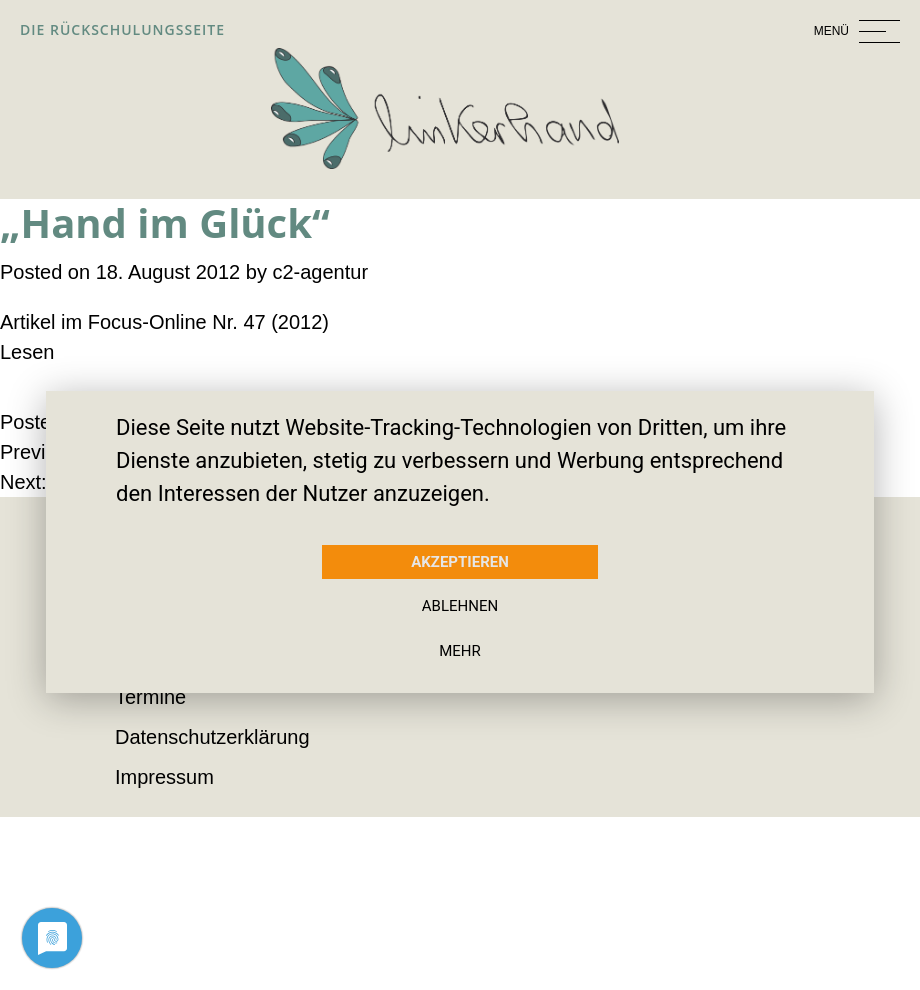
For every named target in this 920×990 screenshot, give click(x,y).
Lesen (26, 351)
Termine (152, 696)
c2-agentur (321, 271)
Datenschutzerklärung (214, 736)
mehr (460, 651)
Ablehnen (460, 606)
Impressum (165, 776)
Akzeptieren (460, 562)
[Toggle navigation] (753, 29)
